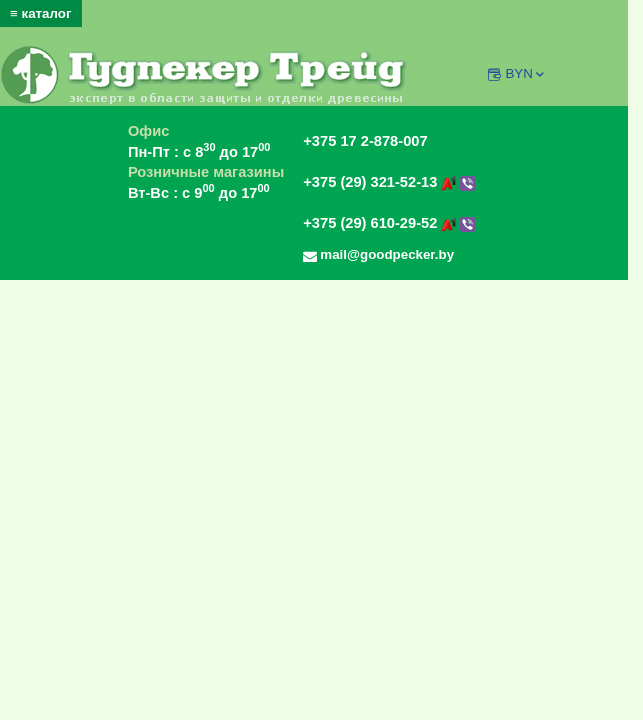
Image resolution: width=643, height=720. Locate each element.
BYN (525, 73)
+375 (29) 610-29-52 (389, 223)
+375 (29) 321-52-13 (389, 182)
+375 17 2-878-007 (365, 141)
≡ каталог (41, 13)
